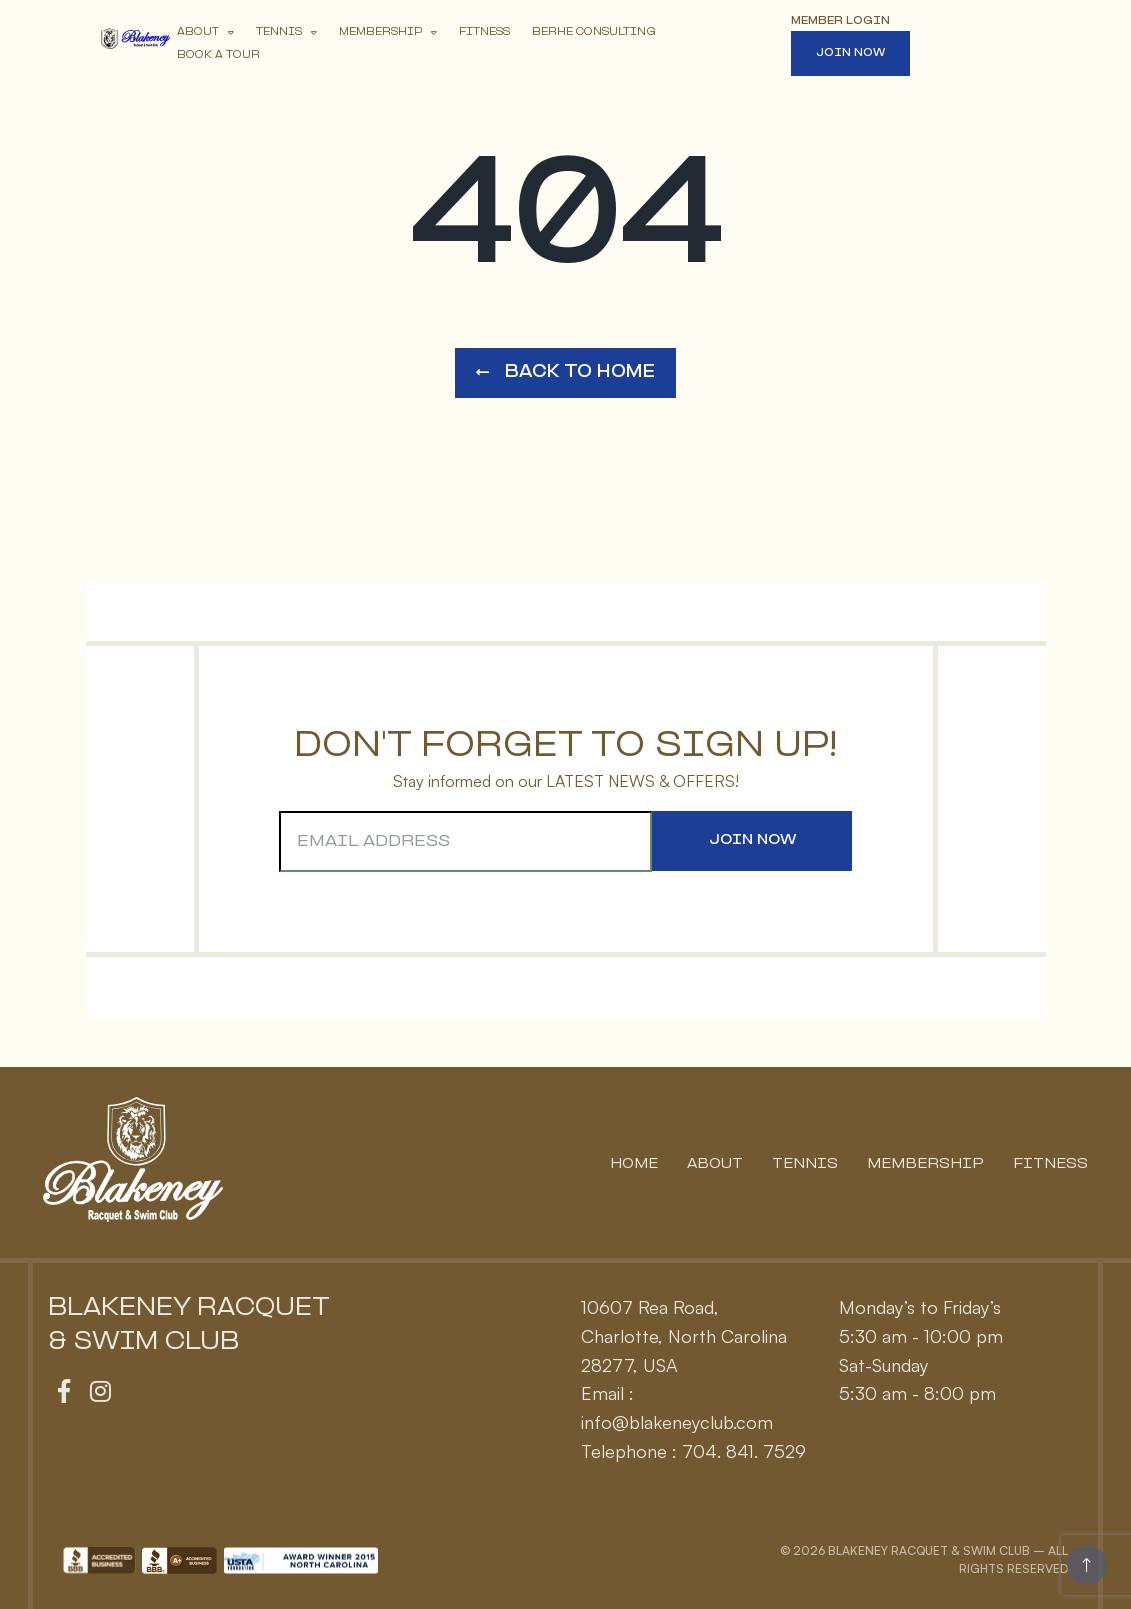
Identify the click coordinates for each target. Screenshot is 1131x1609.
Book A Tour (218, 55)
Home (634, 1164)
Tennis (279, 32)
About (198, 32)
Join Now (850, 53)
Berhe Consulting (594, 32)
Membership (380, 32)
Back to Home (565, 372)
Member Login (840, 21)
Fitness (484, 32)
